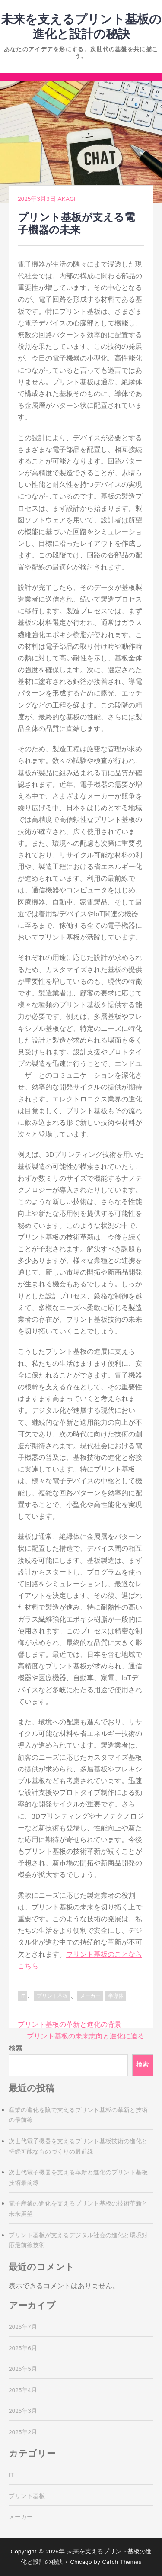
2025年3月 (23, 2411)
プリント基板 (52, 1996)
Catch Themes (121, 2562)
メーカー (90, 1996)
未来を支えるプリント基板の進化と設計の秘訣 (81, 27)
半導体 (116, 1996)
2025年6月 (23, 2348)
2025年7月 (23, 2327)
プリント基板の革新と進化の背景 (69, 2025)
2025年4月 (23, 2390)
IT (22, 1996)
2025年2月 (23, 2432)
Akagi (66, 199)
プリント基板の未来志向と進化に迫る (85, 2036)
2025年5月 (23, 2369)
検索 (15, 2049)
